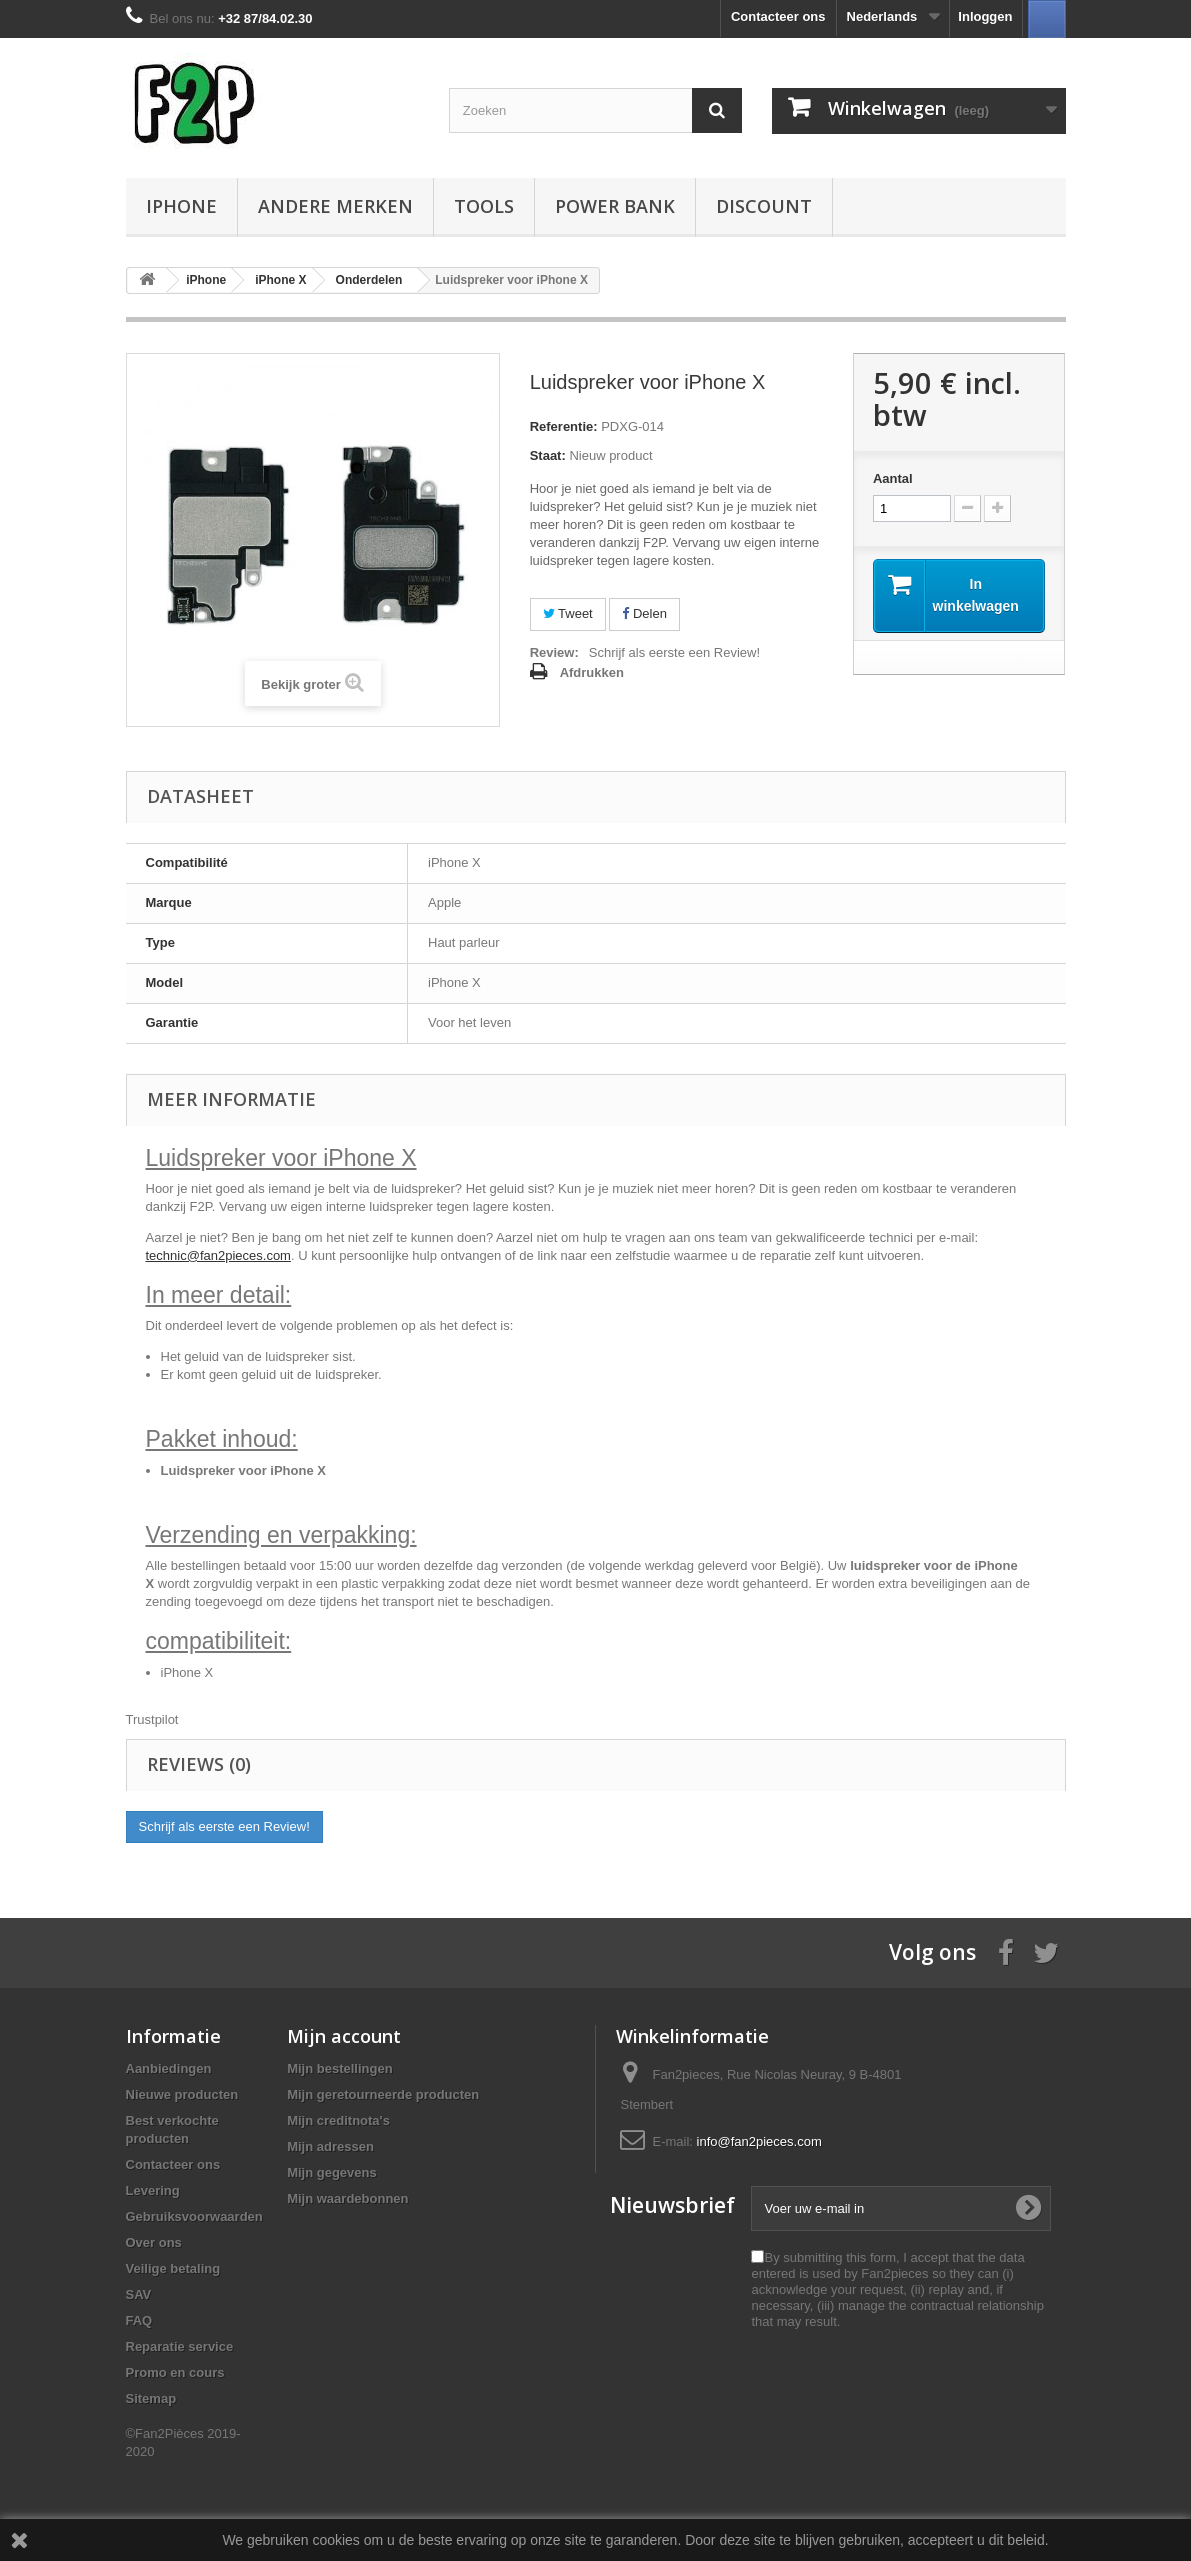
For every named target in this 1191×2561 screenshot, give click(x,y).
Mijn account (344, 2036)
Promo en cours (175, 2372)
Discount (764, 206)
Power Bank (615, 206)
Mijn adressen (330, 2146)
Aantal (893, 478)
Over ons (154, 2242)
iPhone (181, 206)
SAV (139, 2294)
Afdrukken (592, 672)
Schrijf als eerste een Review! (674, 652)
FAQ (139, 2320)
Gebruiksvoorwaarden (194, 2216)
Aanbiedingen (169, 2068)
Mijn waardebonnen (347, 2198)
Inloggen (985, 16)
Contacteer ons (778, 16)
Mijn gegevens (332, 2172)
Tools (484, 206)
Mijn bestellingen (339, 2068)
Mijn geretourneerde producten (383, 2094)
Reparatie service (180, 2346)
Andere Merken (335, 206)
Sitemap (151, 2398)
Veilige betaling (173, 2268)
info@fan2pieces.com (759, 2141)
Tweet (568, 613)
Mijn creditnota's (338, 2120)
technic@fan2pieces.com (218, 1255)
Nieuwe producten (182, 2094)
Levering (153, 2190)
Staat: (548, 455)
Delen (644, 613)
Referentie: (564, 426)
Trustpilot (152, 1719)
